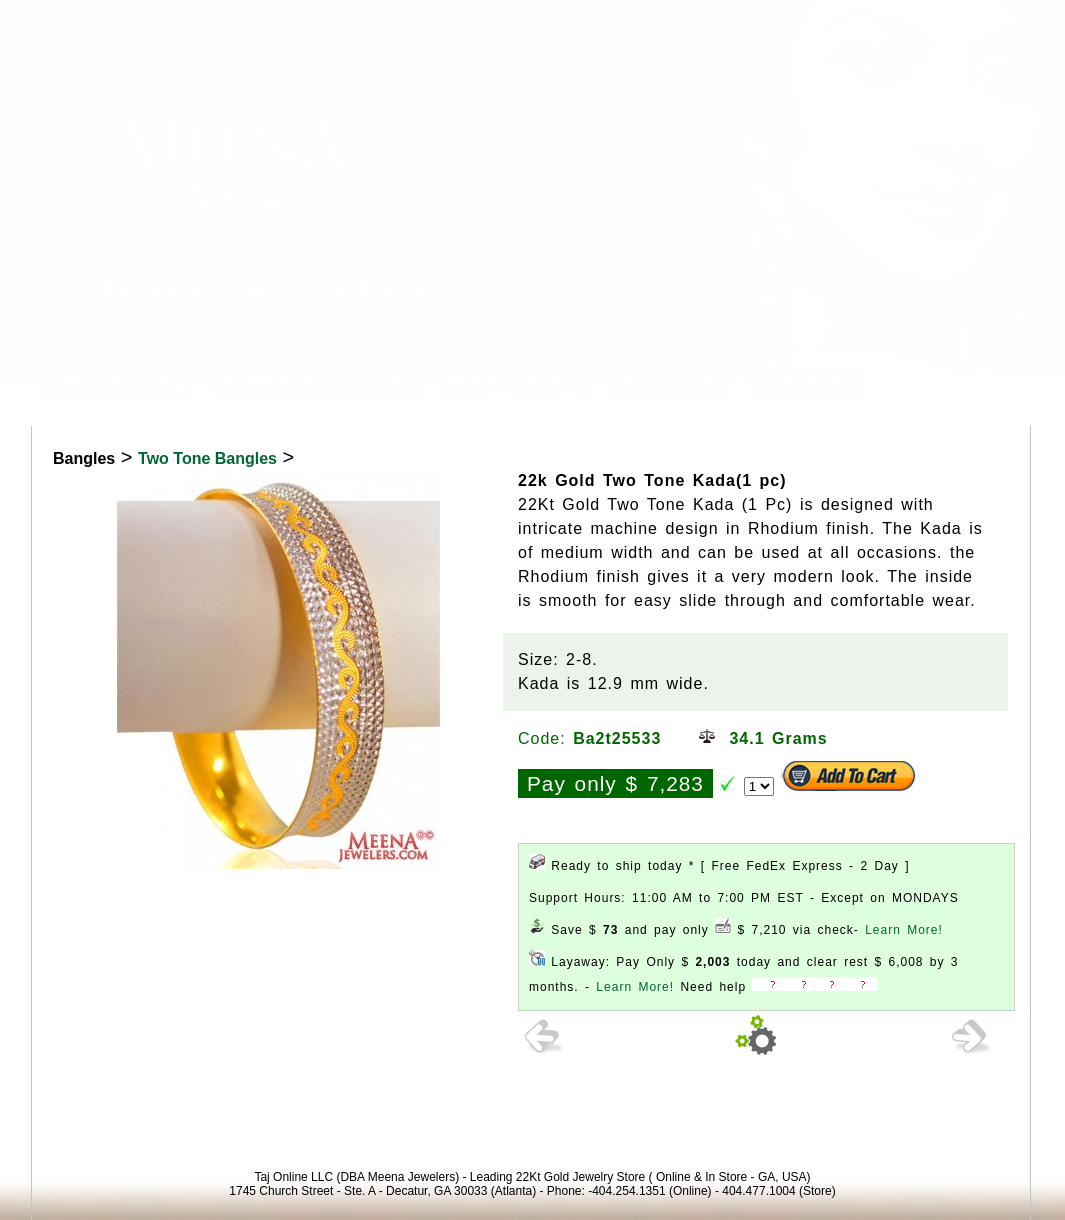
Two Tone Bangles (207, 458)
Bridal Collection (516, 382)
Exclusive (807, 382)
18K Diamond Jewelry (317, 382)
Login (864, 23)
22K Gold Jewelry (118, 382)
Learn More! (904, 930)
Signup (1022, 23)
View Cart (941, 23)
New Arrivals (670, 382)
